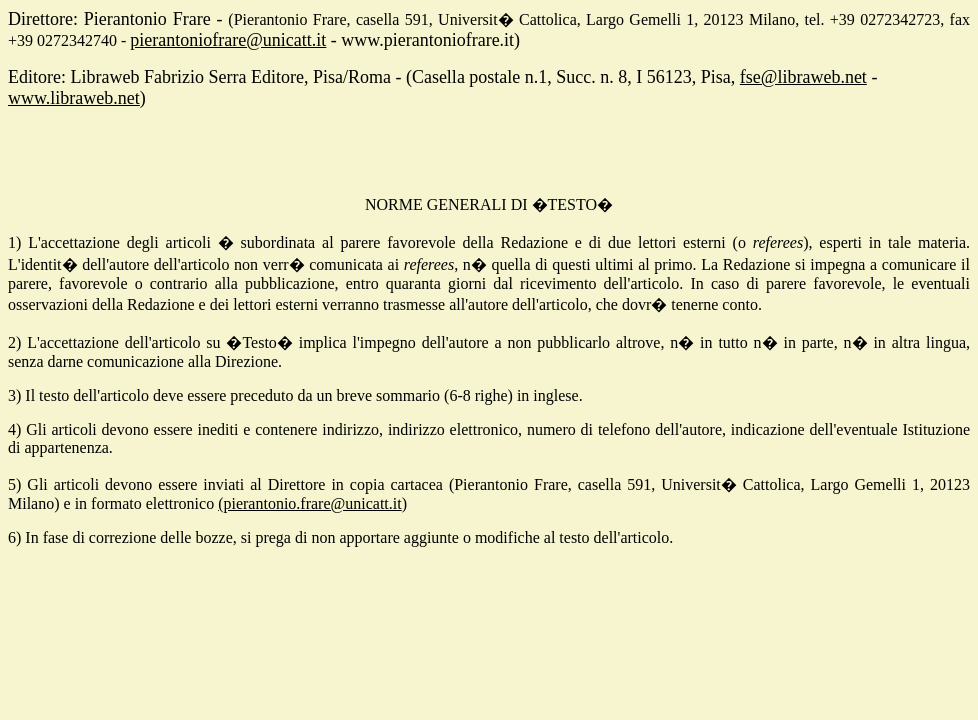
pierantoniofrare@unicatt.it (228, 40)
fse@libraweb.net (803, 77)
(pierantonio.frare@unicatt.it (310, 503)
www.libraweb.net (74, 98)
